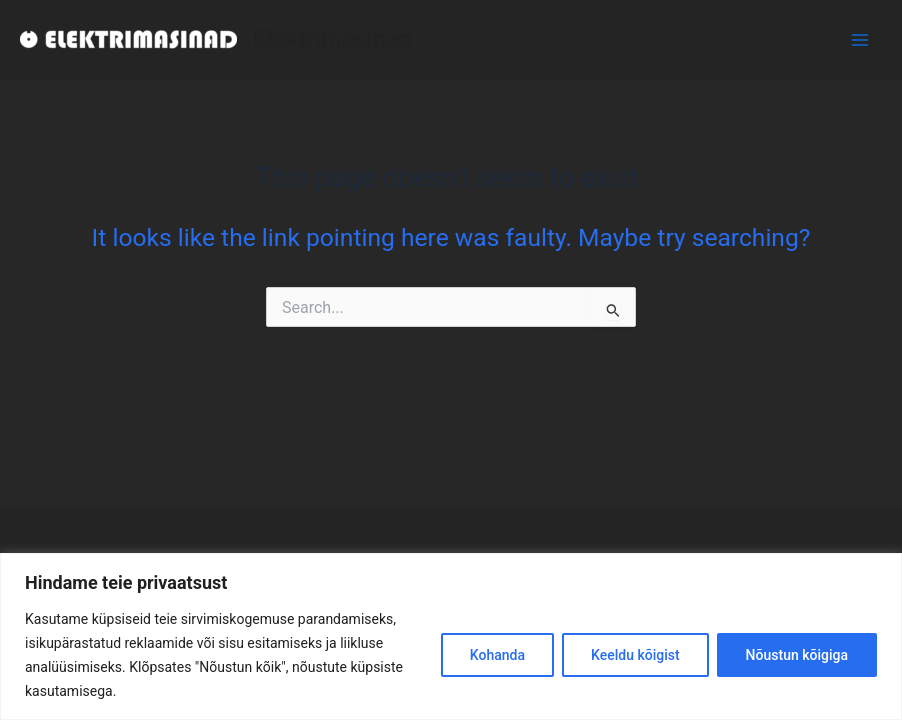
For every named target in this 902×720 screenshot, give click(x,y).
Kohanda (497, 655)
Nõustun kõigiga (797, 655)
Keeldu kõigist (635, 655)
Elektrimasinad (332, 39)
